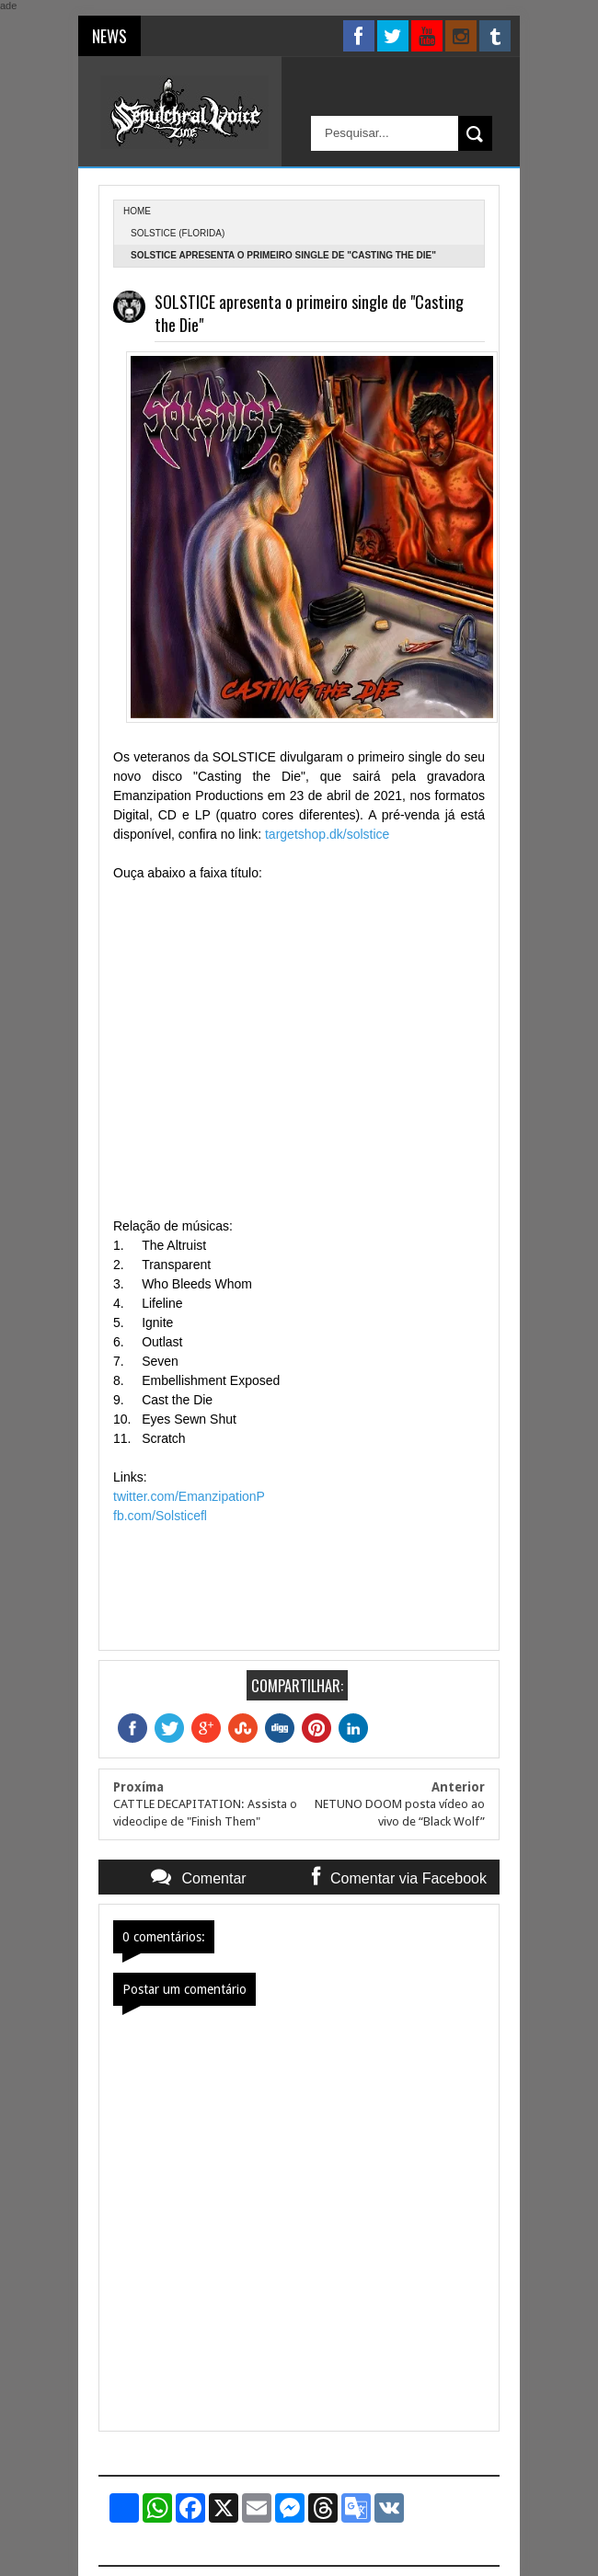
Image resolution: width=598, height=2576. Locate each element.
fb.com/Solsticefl (160, 1515)
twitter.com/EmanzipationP (189, 1496)
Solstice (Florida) (177, 233)
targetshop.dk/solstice (327, 834)
